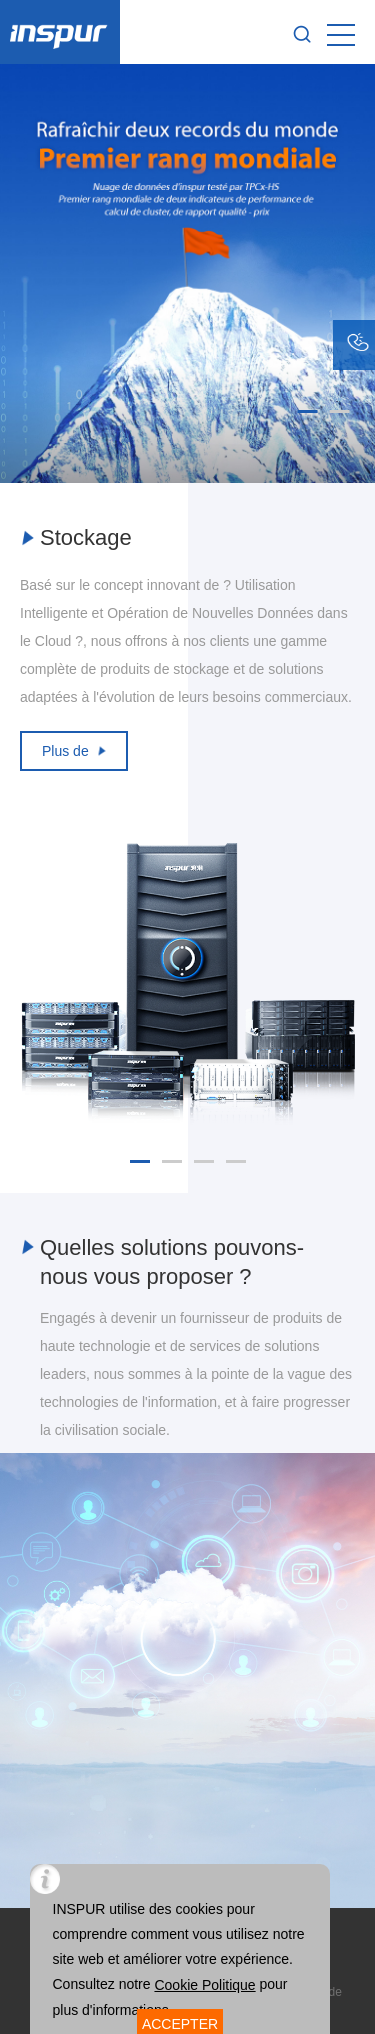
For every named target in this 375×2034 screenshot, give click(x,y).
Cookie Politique (204, 1985)
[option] (187, 273)
